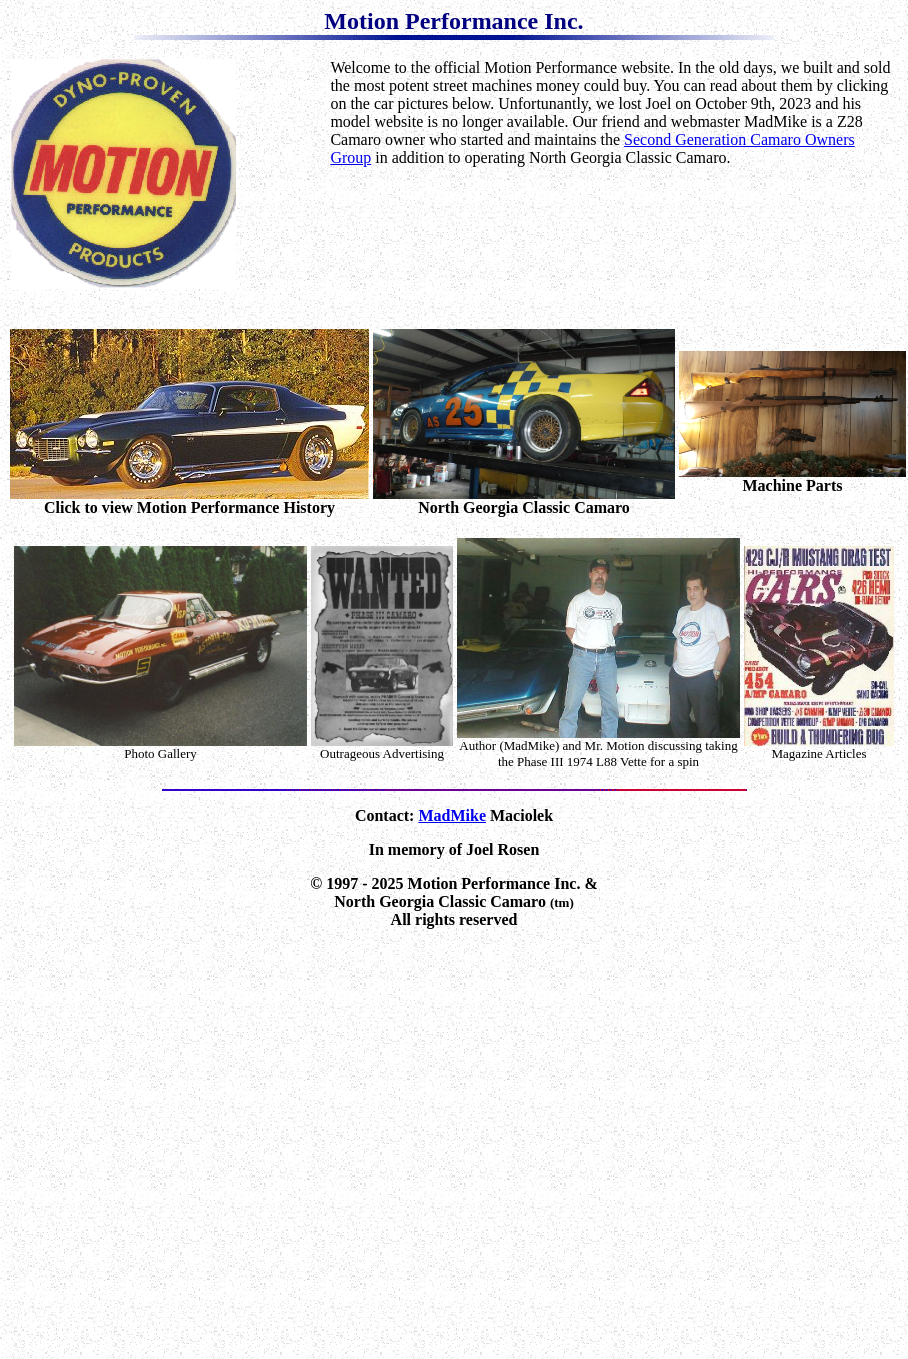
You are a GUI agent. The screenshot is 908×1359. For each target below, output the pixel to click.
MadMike (452, 815)
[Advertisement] (613, 245)
